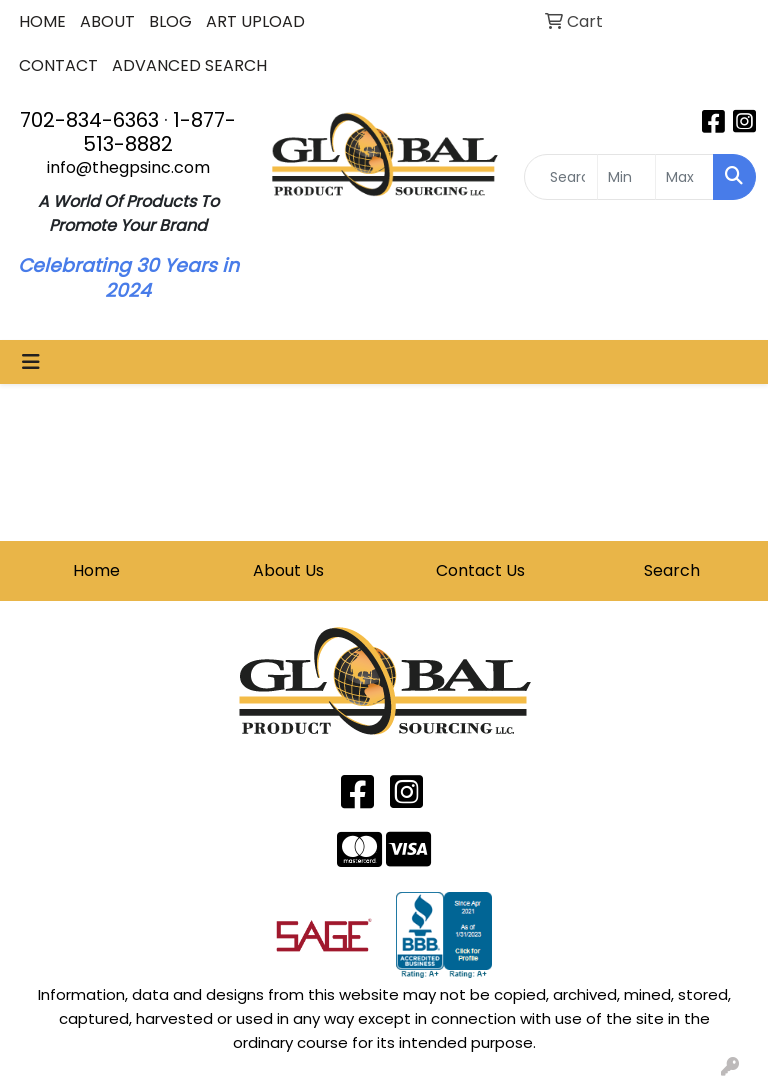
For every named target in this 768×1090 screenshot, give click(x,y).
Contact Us (480, 570)
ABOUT (107, 21)
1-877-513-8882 (159, 132)
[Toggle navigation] (31, 362)
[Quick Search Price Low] (626, 177)
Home (96, 570)
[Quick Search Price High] (684, 177)
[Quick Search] (561, 177)
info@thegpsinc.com (128, 167)
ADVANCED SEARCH (189, 65)
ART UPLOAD (255, 21)
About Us (288, 570)
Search (672, 570)
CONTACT (58, 65)
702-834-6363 (89, 120)
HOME (42, 21)
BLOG (170, 21)
